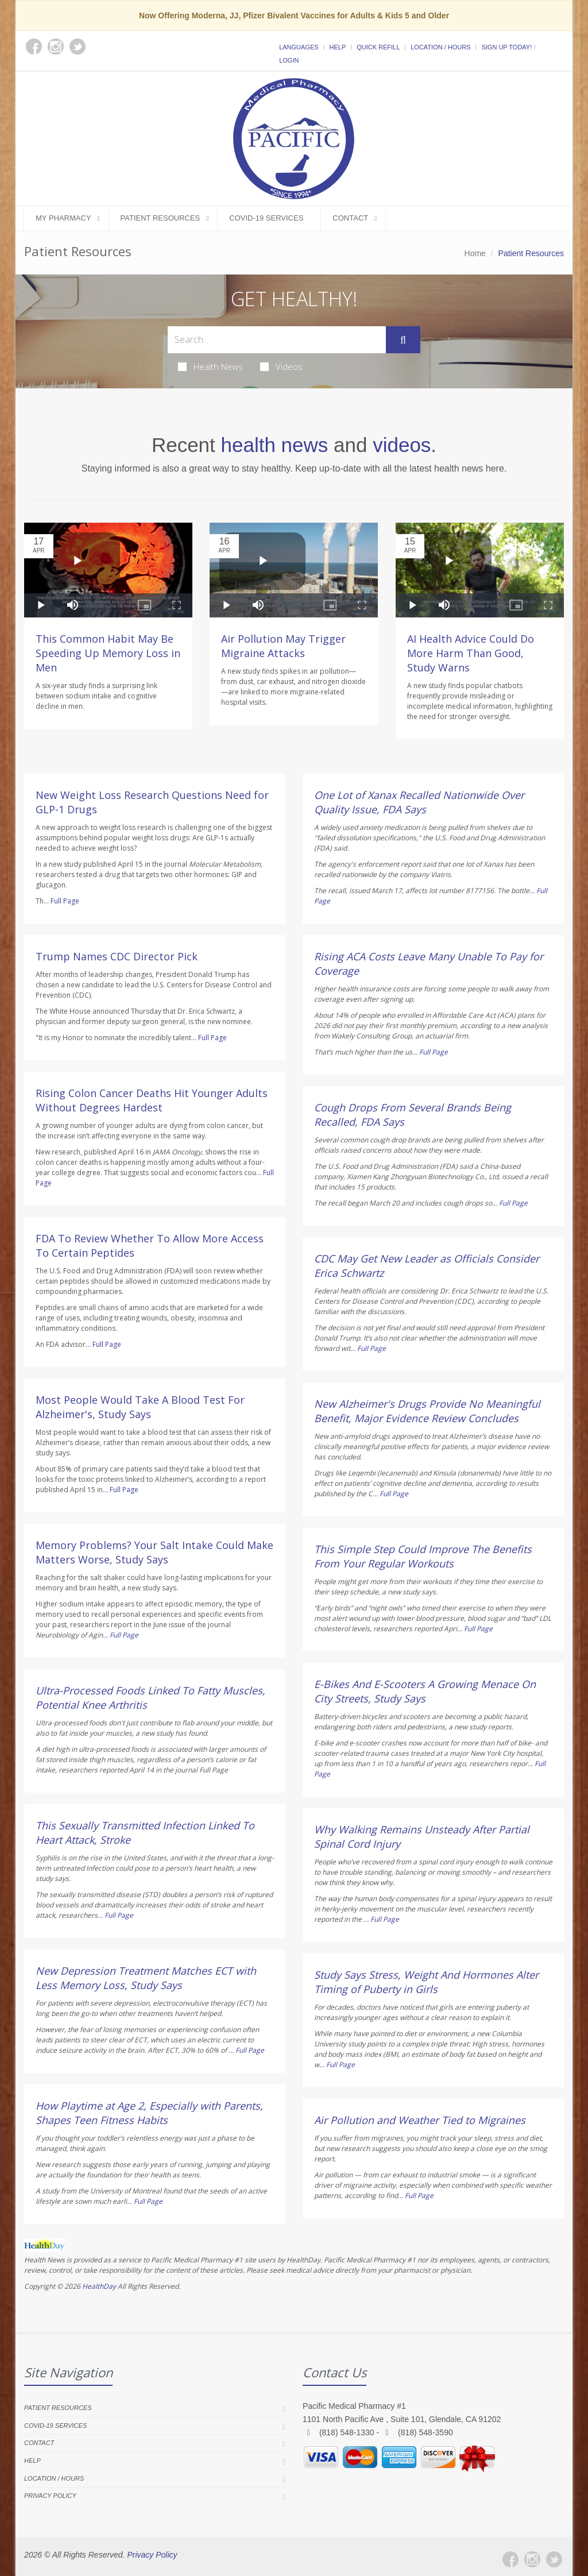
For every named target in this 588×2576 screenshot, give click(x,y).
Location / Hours (440, 47)
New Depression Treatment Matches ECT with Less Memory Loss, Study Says (146, 1978)
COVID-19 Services (266, 218)
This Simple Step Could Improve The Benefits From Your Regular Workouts (423, 1556)
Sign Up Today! (506, 47)
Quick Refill (378, 47)
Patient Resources (160, 218)
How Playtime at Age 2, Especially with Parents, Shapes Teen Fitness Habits (149, 2113)
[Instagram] (532, 2559)
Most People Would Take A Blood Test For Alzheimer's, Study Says (140, 1407)
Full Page (65, 901)
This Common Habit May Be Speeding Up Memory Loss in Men (108, 653)
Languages (298, 47)
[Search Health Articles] (277, 339)
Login (289, 60)
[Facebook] (510, 2559)
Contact (350, 218)
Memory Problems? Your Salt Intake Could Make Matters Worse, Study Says (154, 1552)
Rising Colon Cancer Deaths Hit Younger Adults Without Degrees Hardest (152, 1100)
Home (475, 253)
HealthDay (99, 2286)
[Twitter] (554, 2559)
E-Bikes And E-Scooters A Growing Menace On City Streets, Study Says (425, 1691)
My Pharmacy (63, 218)
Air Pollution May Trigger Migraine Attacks (283, 646)
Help (338, 47)
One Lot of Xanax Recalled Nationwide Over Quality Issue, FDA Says (419, 802)
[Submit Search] (403, 340)
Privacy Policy (50, 2495)
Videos (281, 366)
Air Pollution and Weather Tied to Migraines (419, 2120)
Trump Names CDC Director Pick (117, 956)
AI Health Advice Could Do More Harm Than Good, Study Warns (470, 653)
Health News (210, 366)
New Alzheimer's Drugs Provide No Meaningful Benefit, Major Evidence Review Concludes (427, 1411)
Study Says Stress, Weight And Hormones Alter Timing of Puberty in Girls (426, 1982)
